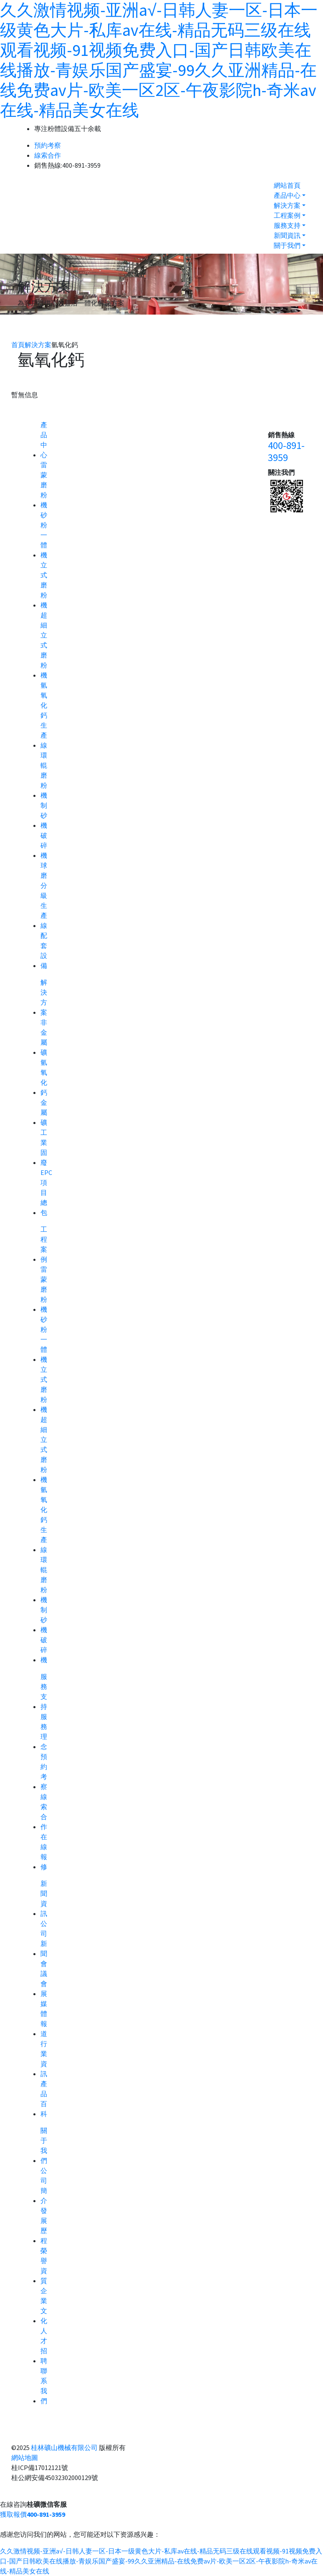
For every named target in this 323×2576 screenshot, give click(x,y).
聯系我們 (43, 2386)
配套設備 (43, 950)
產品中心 (287, 195)
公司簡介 (43, 2185)
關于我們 (287, 245)
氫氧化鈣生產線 (43, 715)
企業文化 (43, 2305)
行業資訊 (43, 2058)
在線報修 (43, 1851)
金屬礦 (43, 1112)
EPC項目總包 (46, 1192)
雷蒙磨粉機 (43, 485)
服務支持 (287, 225)
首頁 (18, 344)
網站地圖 (24, 2457)
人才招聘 (43, 2345)
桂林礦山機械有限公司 (64, 2447)
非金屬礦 (43, 1037)
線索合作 (47, 155)
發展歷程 (43, 2225)
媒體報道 (43, 2018)
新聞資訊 (287, 235)
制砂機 (43, 815)
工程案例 (287, 215)
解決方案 (287, 205)
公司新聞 (43, 1938)
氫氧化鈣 (43, 1077)
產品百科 (43, 2098)
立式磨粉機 (43, 585)
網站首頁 (287, 185)
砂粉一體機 (43, 535)
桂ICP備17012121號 (39, 2467)
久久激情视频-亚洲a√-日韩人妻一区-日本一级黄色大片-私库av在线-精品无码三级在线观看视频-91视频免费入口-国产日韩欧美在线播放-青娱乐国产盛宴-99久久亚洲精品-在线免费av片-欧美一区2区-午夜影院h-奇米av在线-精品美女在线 (159, 60)
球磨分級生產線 (43, 895)
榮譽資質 (43, 2265)
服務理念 (43, 1731)
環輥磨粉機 (43, 775)
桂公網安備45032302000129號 (54, 2477)
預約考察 (47, 145)
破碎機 (43, 845)
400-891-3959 (286, 452)
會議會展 (43, 1978)
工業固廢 (43, 1147)
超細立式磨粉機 (43, 645)
